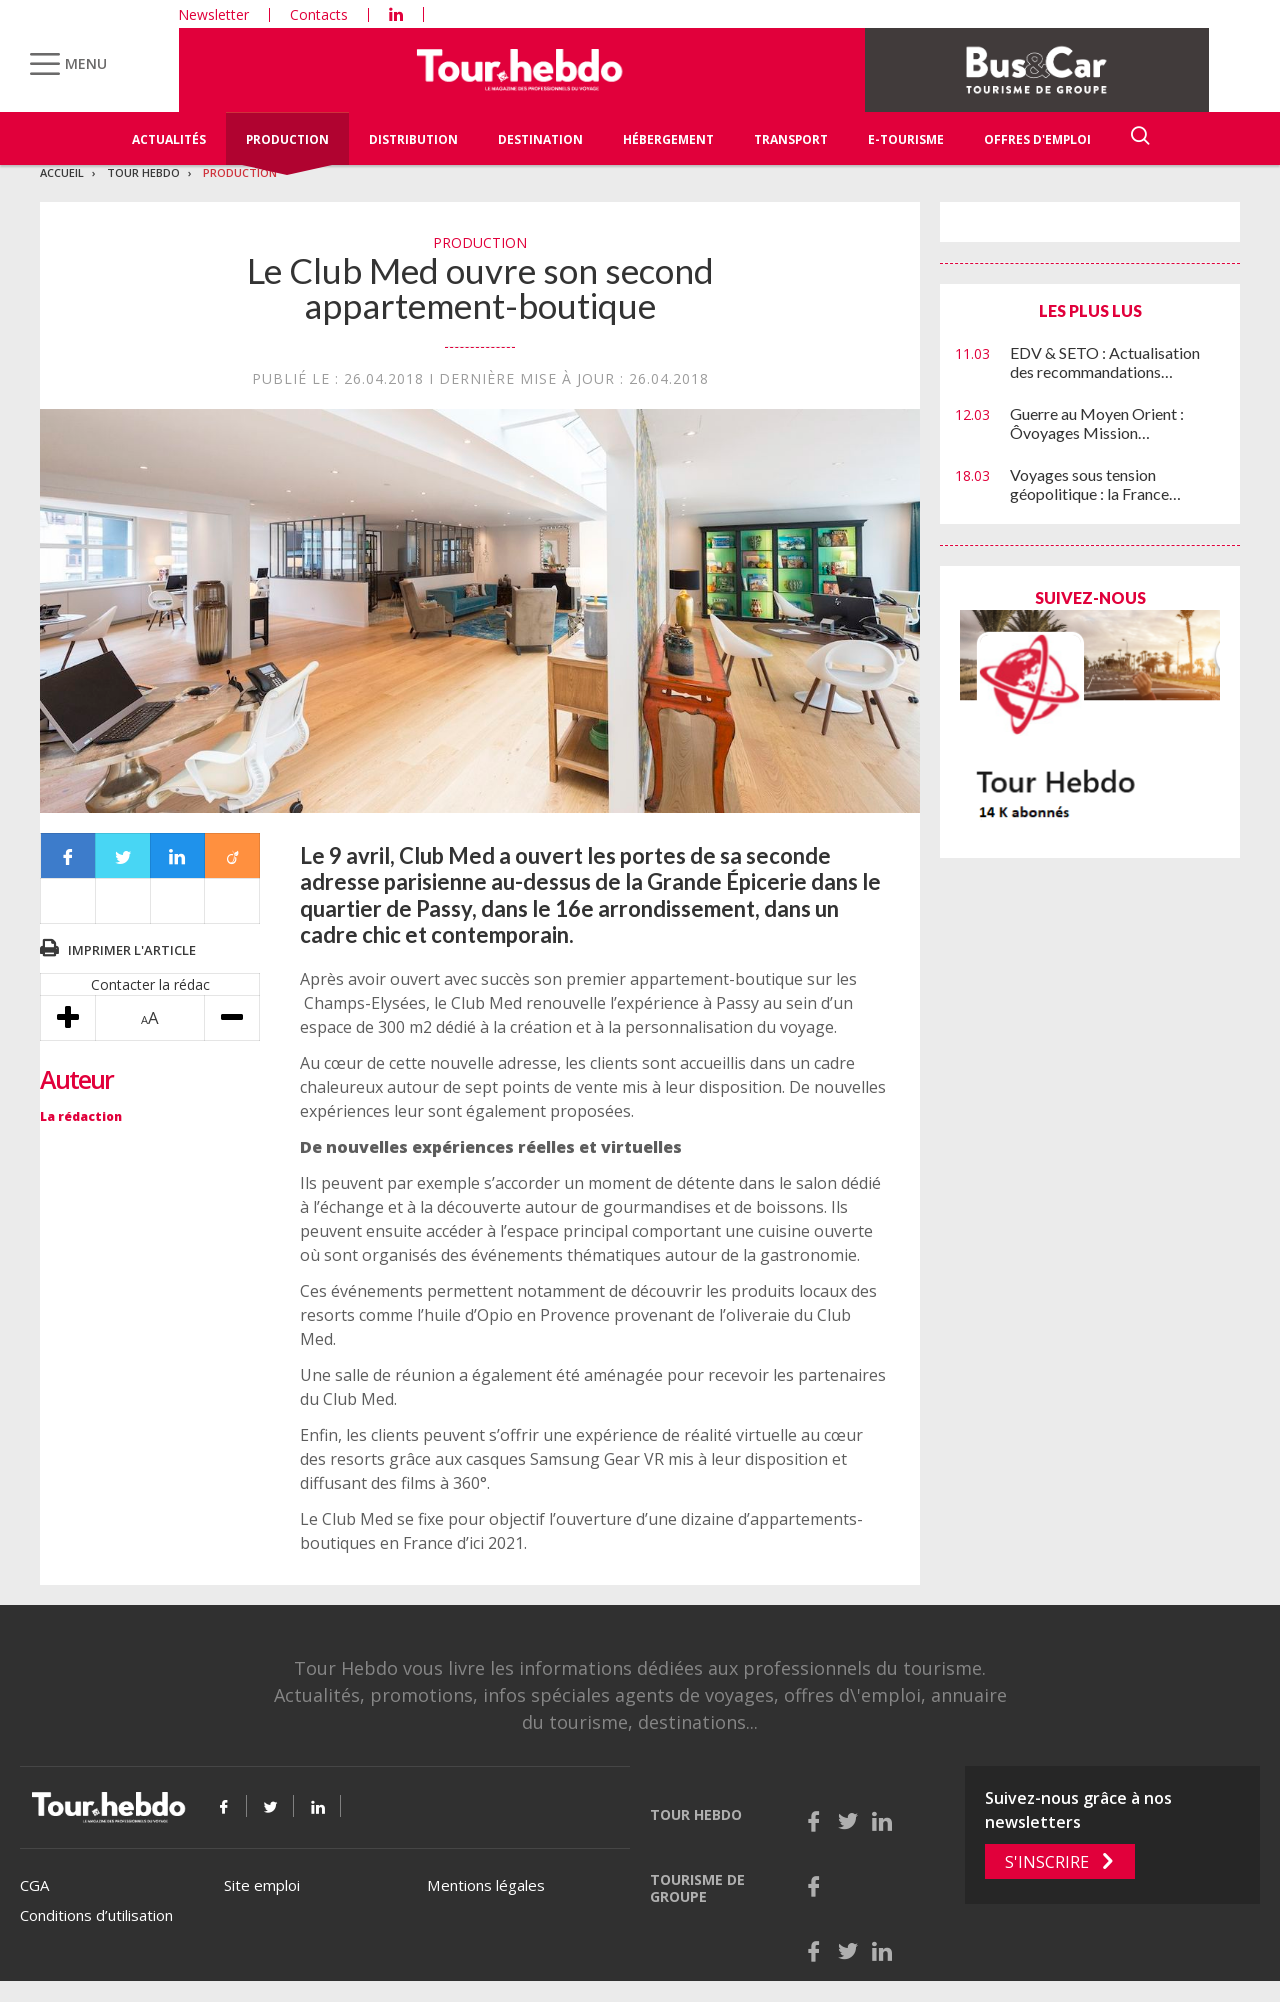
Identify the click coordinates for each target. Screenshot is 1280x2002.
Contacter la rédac (150, 984)
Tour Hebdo (143, 172)
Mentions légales (486, 1885)
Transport (791, 139)
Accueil (62, 172)
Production (287, 139)
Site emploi (262, 1885)
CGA (34, 1885)
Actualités (169, 139)
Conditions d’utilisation (96, 1915)
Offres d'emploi (1037, 139)
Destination (540, 139)
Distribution (413, 139)
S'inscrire (1047, 1862)
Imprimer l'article (132, 950)
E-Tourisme (906, 139)
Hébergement (668, 139)
